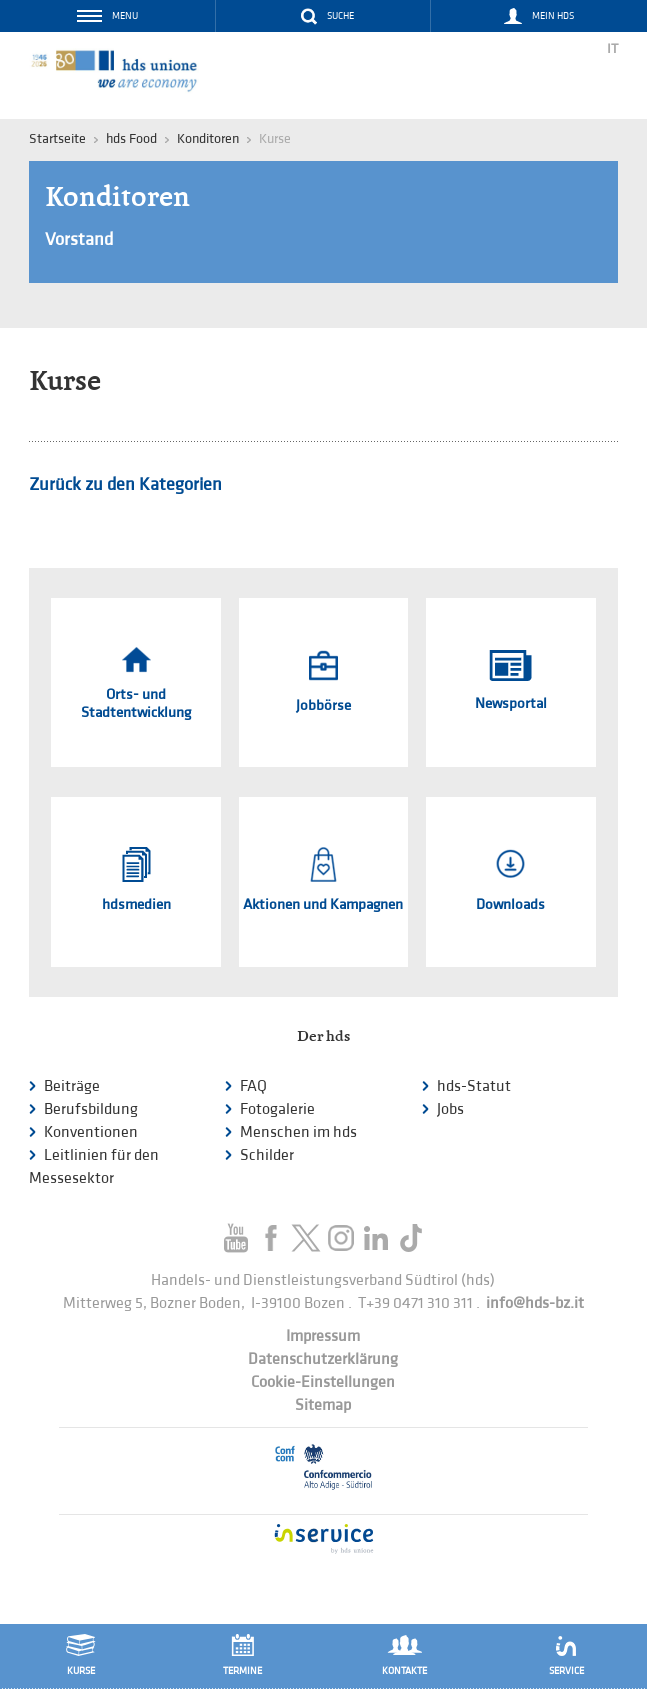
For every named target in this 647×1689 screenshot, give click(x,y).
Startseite (57, 138)
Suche (340, 16)
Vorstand (79, 239)
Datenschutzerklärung (323, 1359)
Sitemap (323, 1405)
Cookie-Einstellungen (323, 1382)
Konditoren (208, 138)
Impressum (323, 1336)
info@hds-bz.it (535, 1303)
